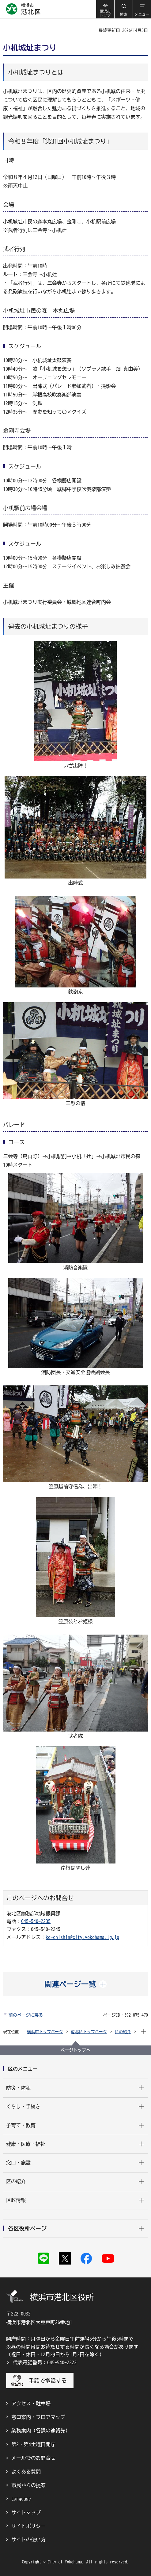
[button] (123, 9)
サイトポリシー (28, 2526)
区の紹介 (123, 2032)
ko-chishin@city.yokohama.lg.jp (82, 1937)
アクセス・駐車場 (31, 2403)
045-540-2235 (36, 1921)
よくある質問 (26, 2471)
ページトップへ (76, 2050)
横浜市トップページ (45, 2032)
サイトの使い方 (28, 2539)
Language (21, 2498)
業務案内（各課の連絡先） (40, 2430)
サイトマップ (26, 2512)
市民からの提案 (28, 2485)
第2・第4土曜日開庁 (33, 2444)
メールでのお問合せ (33, 2457)
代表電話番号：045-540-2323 (45, 2362)
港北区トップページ (89, 2032)
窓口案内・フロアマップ (38, 2417)
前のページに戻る (26, 2015)
